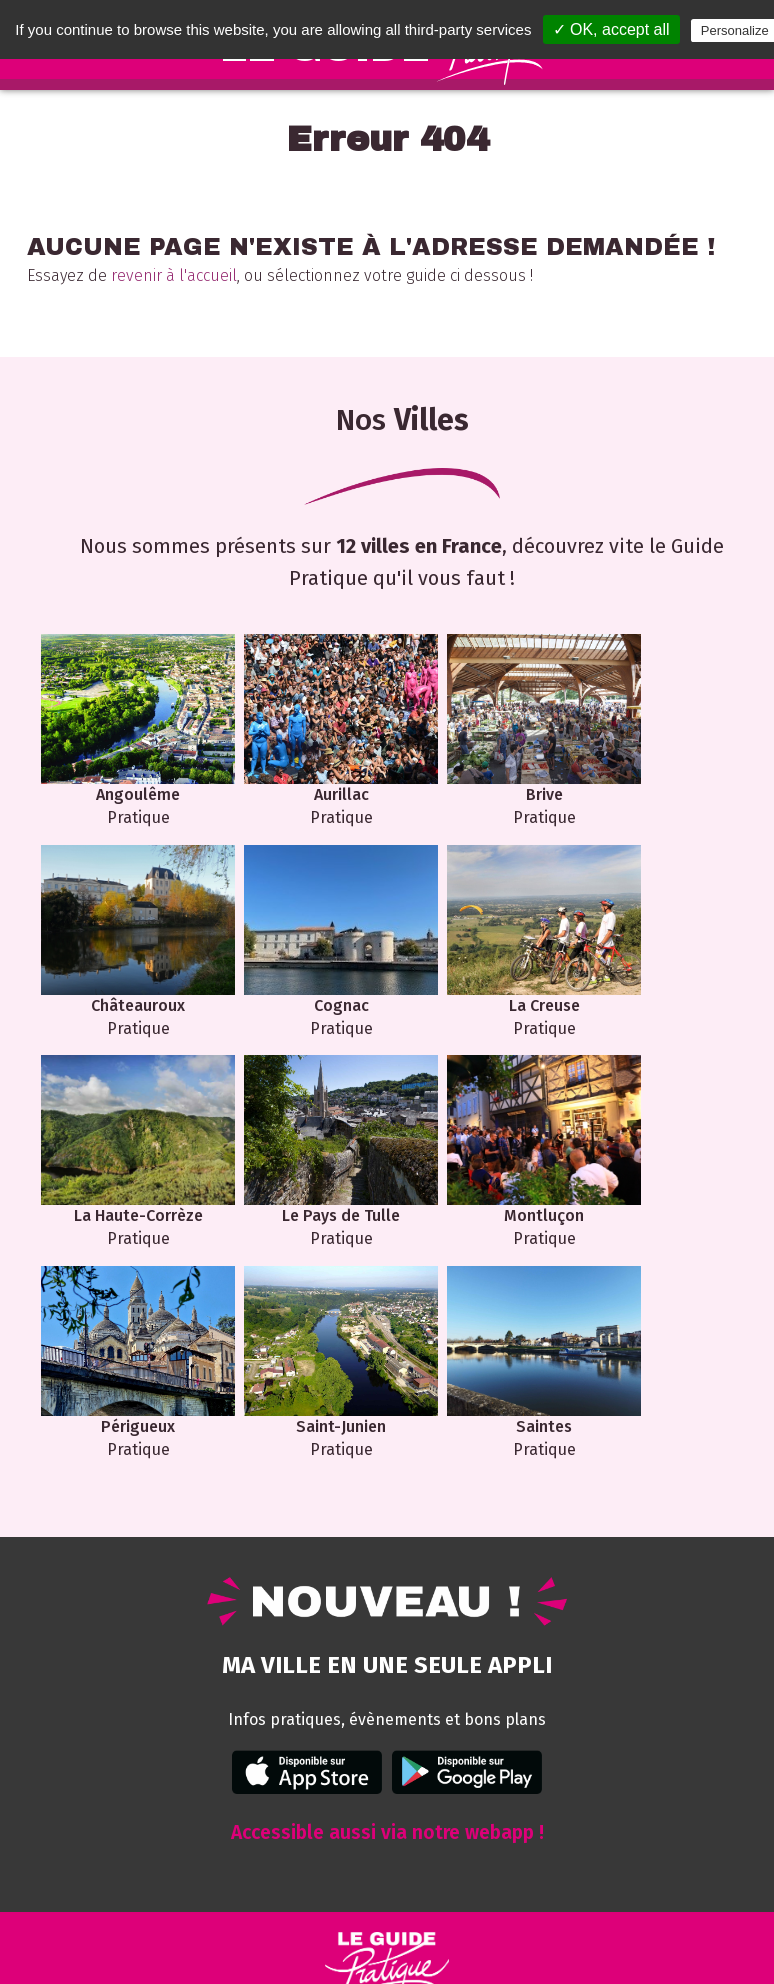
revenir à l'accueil (174, 275)
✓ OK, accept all (611, 29)
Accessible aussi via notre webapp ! (387, 1620)
